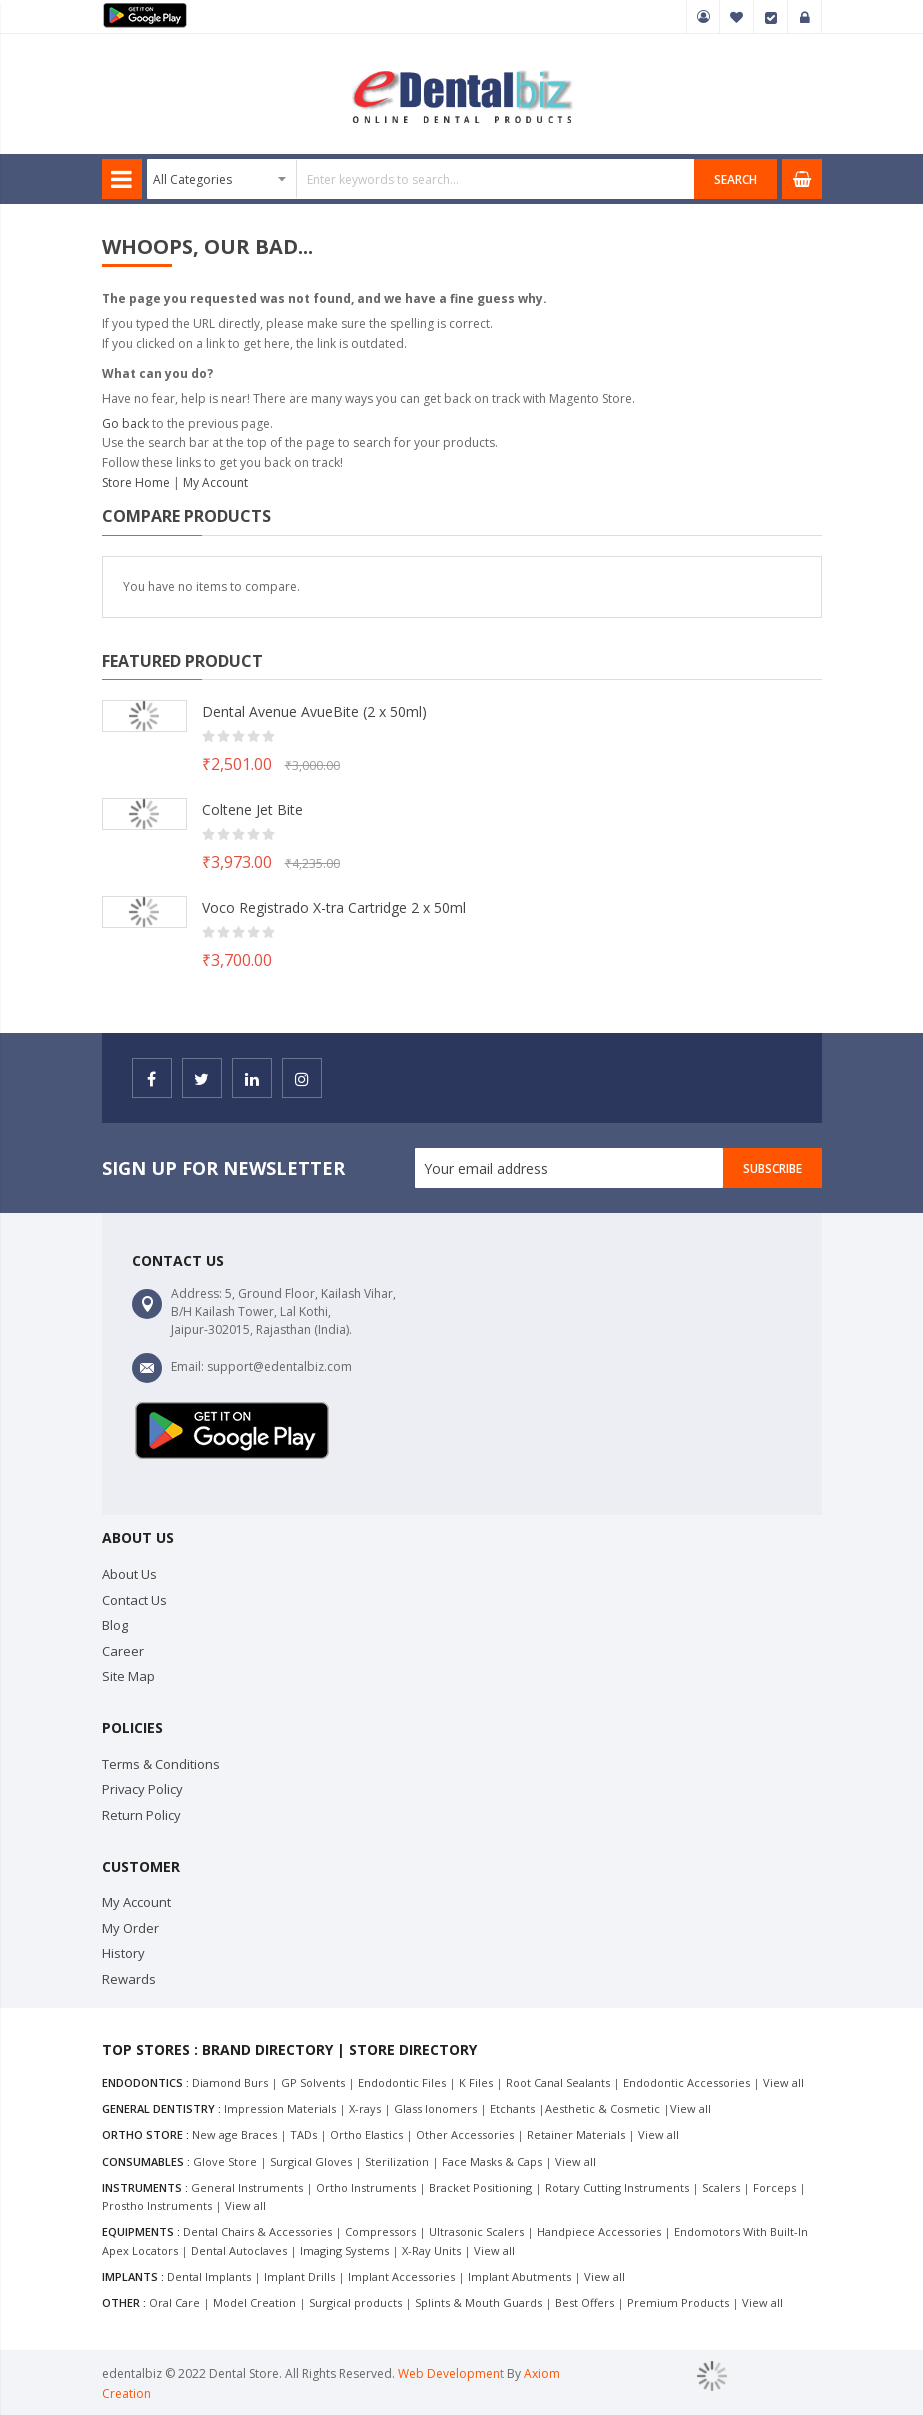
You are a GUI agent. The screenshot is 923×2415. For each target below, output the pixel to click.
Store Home (136, 482)
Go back (125, 423)
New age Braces (234, 2134)
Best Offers (584, 2302)
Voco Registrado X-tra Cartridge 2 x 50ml (334, 907)
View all (783, 2082)
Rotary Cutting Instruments (617, 2187)
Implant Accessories (401, 2276)
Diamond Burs (230, 2082)
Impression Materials (280, 2108)
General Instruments (247, 2187)
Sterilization (397, 2161)
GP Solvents (313, 2082)
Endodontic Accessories (686, 2082)
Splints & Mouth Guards (478, 2302)
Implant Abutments (519, 2276)
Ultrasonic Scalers (476, 2231)
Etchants (512, 2108)
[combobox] (421, 179)
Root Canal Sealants (558, 2082)
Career (123, 1651)
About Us (129, 1574)
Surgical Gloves (311, 2161)
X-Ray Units (431, 2250)
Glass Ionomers (435, 2108)
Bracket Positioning (480, 2187)
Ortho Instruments (366, 2187)
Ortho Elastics (366, 2134)
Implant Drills (299, 2276)
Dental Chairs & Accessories (257, 2231)
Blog (115, 1625)
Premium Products (678, 2302)
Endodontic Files (402, 2082)
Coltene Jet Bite (252, 809)
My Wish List (737, 17)
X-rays (365, 2108)
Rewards (129, 1979)
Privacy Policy (142, 1789)
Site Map (128, 1676)
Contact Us (134, 1600)
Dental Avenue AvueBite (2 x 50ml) (314, 711)
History (123, 1953)
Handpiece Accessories (599, 2231)
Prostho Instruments (157, 2205)
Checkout (771, 17)
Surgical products (355, 2302)
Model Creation (254, 2302)
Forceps (774, 2187)
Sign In (805, 17)
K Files (476, 2082)
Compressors (380, 2231)
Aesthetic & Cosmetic (602, 2108)
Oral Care (174, 2302)
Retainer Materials (576, 2134)
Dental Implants (209, 2276)
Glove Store (225, 2161)
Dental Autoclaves (239, 2250)
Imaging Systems (344, 2250)
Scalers (721, 2187)
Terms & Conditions (161, 1764)
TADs (303, 2134)
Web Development (452, 2373)
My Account (703, 17)
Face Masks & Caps (492, 2161)
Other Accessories (465, 2134)
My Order (130, 1928)
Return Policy (141, 1815)
